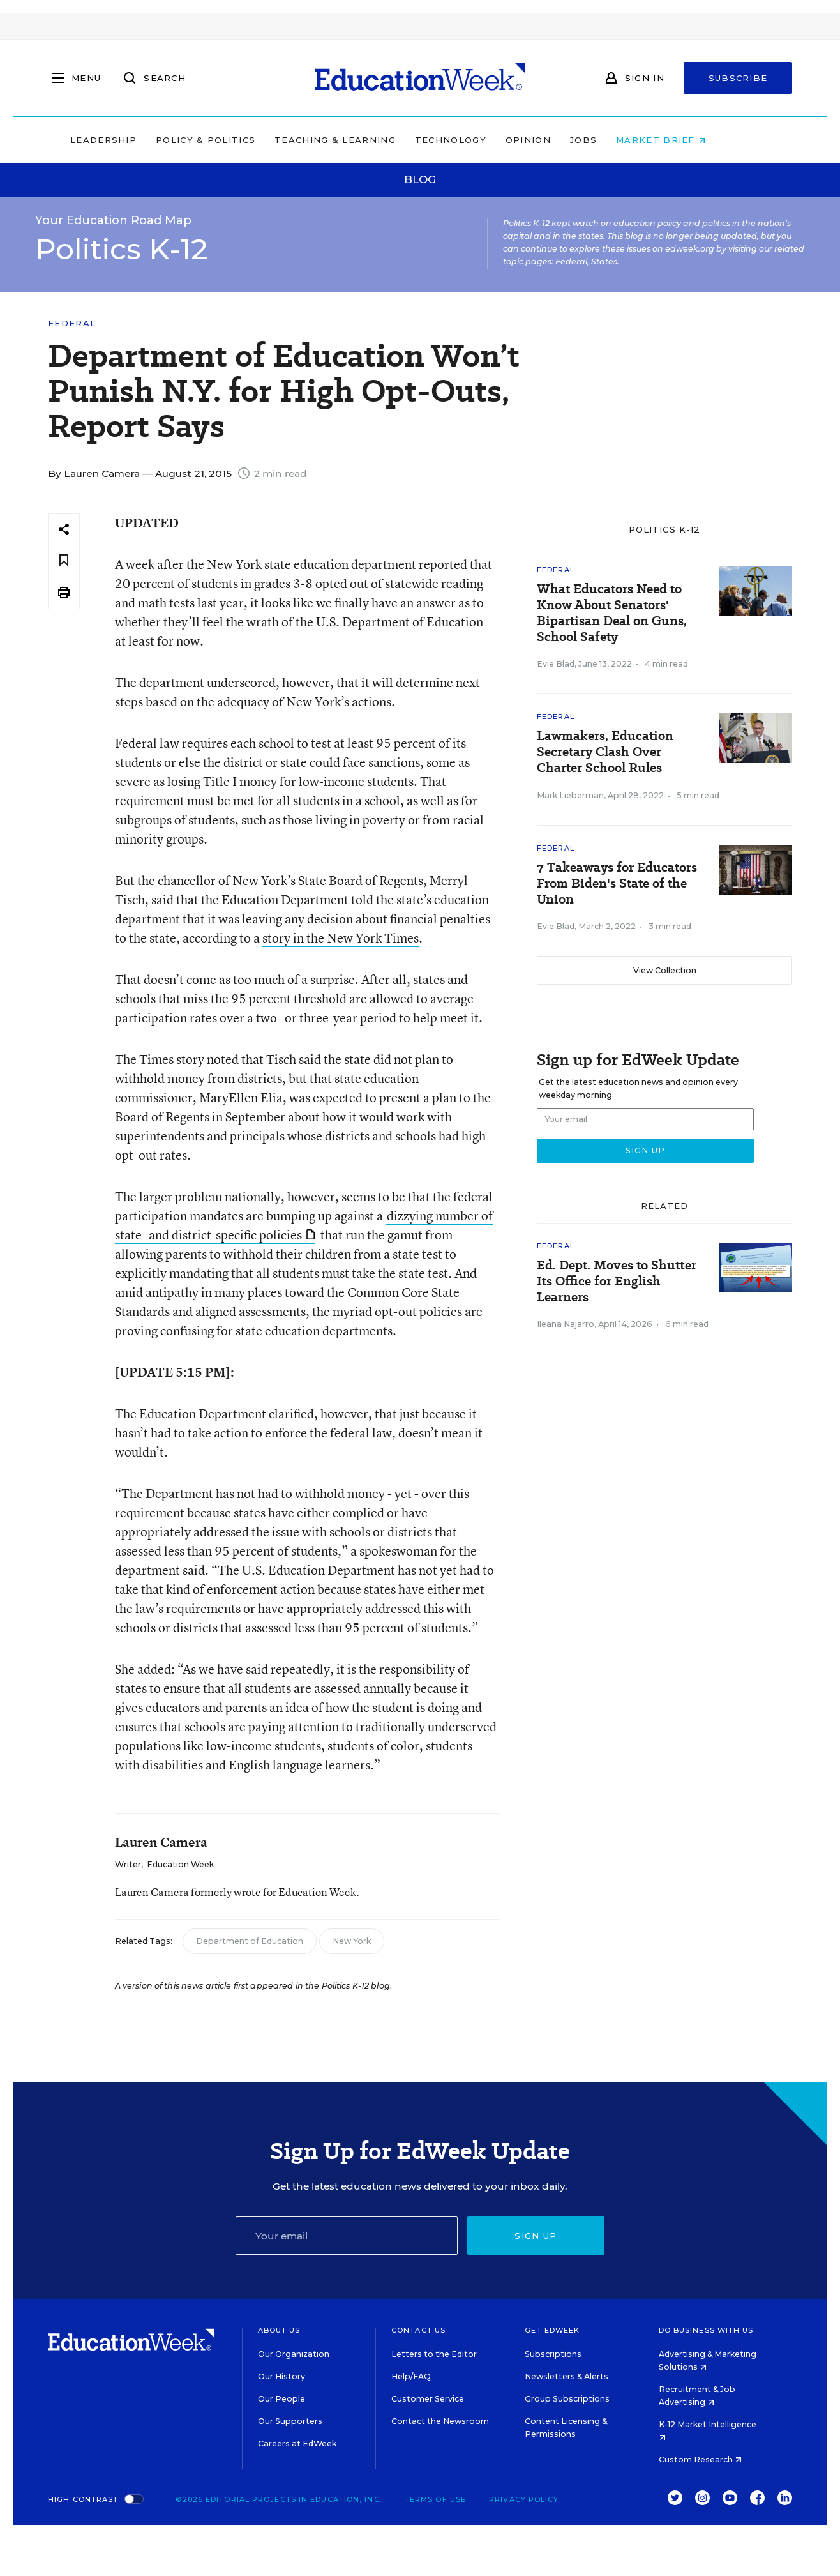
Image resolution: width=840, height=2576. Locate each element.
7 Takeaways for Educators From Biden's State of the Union (617, 883)
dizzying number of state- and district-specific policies (304, 1225)
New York (352, 1941)
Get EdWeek (552, 2330)
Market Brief (693, 140)
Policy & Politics (237, 140)
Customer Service (427, 2399)
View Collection (664, 970)
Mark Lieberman (570, 795)
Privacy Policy (524, 2499)
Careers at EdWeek (297, 2443)
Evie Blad (555, 664)
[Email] (347, 2235)
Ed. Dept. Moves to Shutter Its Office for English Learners (616, 1281)
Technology (482, 140)
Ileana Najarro (565, 1324)
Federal (72, 323)
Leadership (135, 140)
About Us (279, 2330)
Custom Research (700, 2459)
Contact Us (418, 2330)
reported (443, 564)
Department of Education (249, 1941)
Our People (281, 2399)
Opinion (560, 140)
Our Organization (293, 2354)
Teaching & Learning (367, 140)
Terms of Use (435, 2499)
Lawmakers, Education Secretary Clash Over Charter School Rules (605, 752)
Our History (281, 2376)
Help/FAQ (411, 2376)
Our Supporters (290, 2421)
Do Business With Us (706, 2330)
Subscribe (738, 78)
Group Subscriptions (567, 2399)
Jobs (615, 140)
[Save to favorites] (64, 561)
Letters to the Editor (434, 2354)
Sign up (535, 2236)
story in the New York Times (340, 937)
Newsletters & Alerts (566, 2376)
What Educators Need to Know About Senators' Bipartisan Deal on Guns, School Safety (612, 613)
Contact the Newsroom (440, 2421)
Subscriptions (553, 2354)
